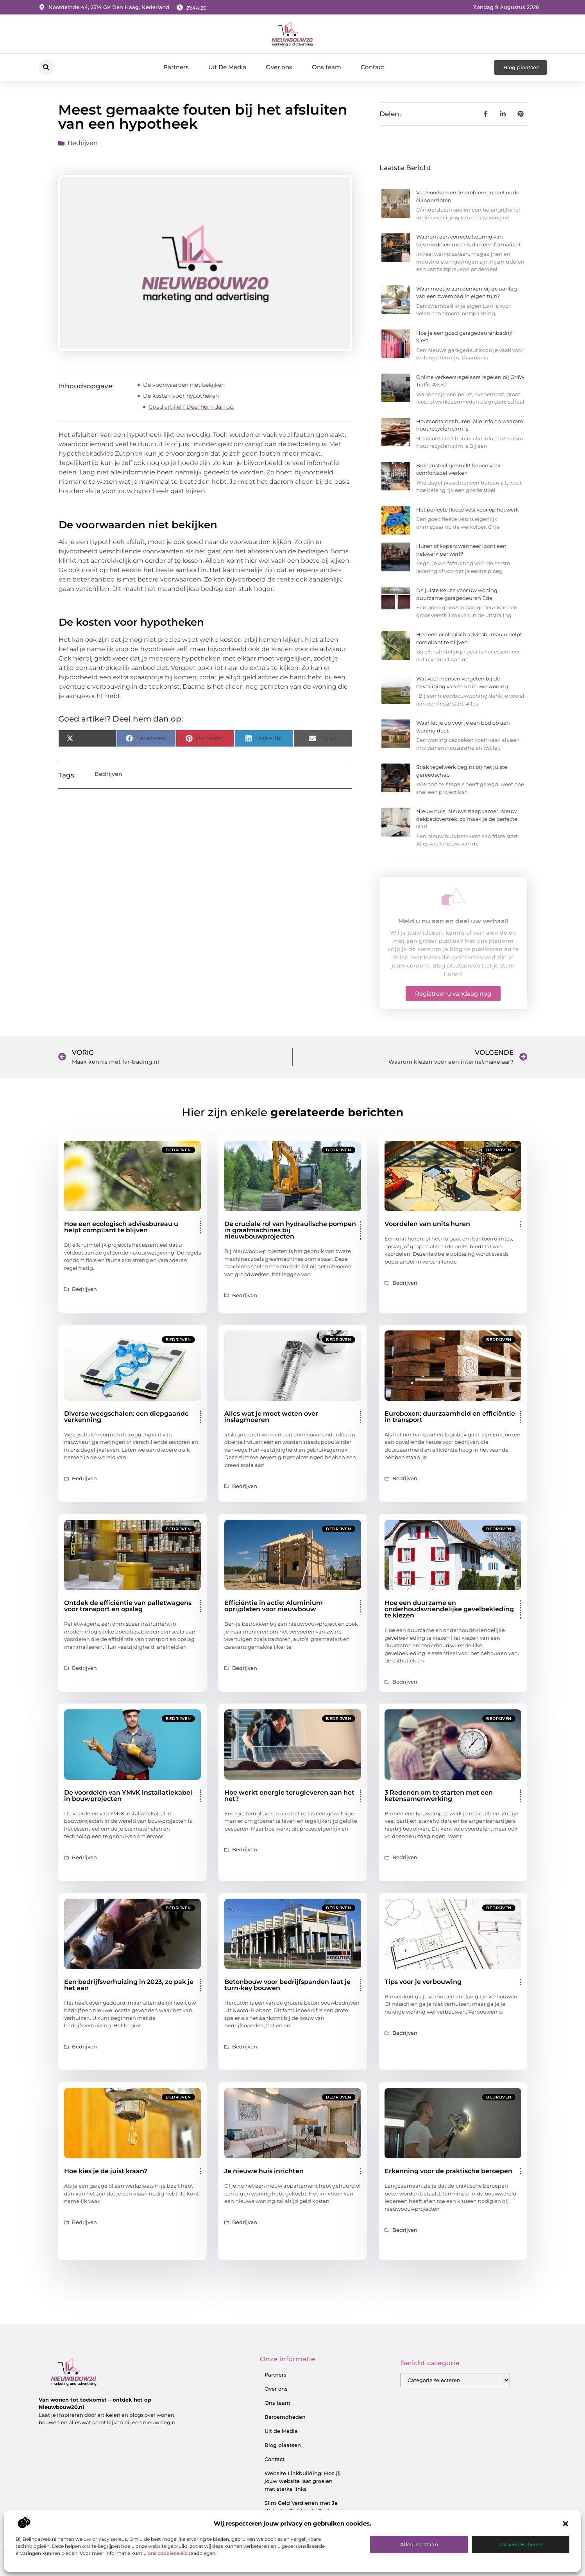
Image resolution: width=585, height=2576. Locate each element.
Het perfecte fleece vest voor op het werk (467, 509)
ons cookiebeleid (168, 2553)
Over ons (279, 67)
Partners (176, 67)
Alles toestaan (419, 2544)
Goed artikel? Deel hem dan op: (191, 406)
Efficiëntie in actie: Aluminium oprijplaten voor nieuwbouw (273, 1606)
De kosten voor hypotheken (181, 395)
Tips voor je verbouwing (423, 1981)
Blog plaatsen (283, 2445)
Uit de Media (281, 2431)
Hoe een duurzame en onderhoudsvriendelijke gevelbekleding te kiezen (449, 1609)
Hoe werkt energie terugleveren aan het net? (289, 1795)
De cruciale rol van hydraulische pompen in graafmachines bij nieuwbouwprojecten (290, 1230)
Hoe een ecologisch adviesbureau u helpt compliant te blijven (121, 1227)
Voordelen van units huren (427, 1224)
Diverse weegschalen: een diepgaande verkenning (126, 1417)
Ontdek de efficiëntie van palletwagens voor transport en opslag (127, 1606)
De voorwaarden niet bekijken (184, 384)
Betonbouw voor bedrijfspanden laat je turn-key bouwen (287, 1985)
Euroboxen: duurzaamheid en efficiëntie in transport (450, 1417)
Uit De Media (227, 67)
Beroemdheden (285, 2417)
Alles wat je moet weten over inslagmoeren (271, 1417)
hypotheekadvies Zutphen (101, 453)
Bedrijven (83, 143)
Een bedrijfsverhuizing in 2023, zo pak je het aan (128, 1985)
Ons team (326, 67)
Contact (373, 67)
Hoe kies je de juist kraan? (105, 2171)
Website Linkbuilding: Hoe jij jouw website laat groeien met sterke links (303, 2481)
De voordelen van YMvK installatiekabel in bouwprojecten (128, 1795)
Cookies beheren (521, 2544)
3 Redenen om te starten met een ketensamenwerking (439, 1795)
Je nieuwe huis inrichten (264, 2171)
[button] (565, 2524)
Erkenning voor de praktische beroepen (448, 2171)
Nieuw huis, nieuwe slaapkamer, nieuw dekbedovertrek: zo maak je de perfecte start (466, 818)
